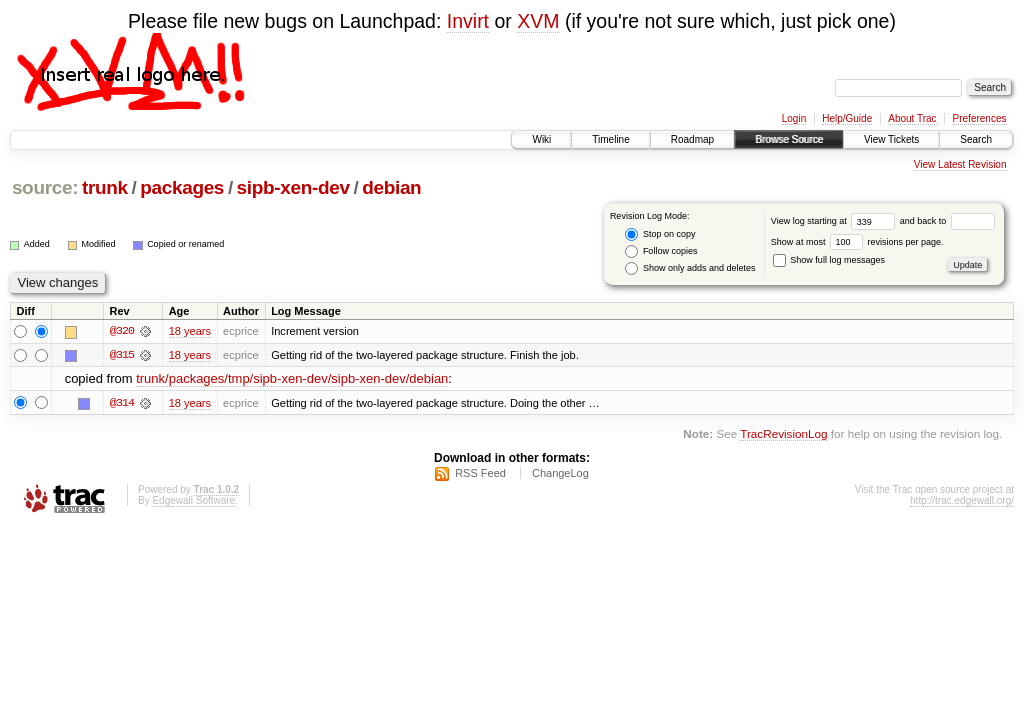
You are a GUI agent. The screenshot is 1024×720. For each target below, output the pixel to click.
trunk (105, 187)
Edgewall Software (193, 501)
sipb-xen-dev (293, 187)
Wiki (541, 139)
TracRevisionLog (783, 433)
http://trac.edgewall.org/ (962, 501)
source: (45, 187)
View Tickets (891, 139)
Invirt (468, 21)
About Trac (912, 118)
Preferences (980, 118)
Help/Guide (847, 118)
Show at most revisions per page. (857, 242)
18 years (190, 331)
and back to (947, 221)
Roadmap (692, 139)
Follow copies (661, 251)
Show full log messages (829, 260)
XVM (538, 21)
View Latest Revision (960, 164)
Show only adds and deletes (690, 268)
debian (391, 187)
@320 (122, 331)
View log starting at (835, 221)
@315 (122, 355)
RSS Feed (480, 474)
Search (976, 139)
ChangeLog (560, 474)
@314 (122, 403)
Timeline (610, 139)
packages (182, 187)
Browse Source (789, 139)
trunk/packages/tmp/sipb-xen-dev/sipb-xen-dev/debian (292, 379)
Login (794, 118)
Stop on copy (660, 234)
